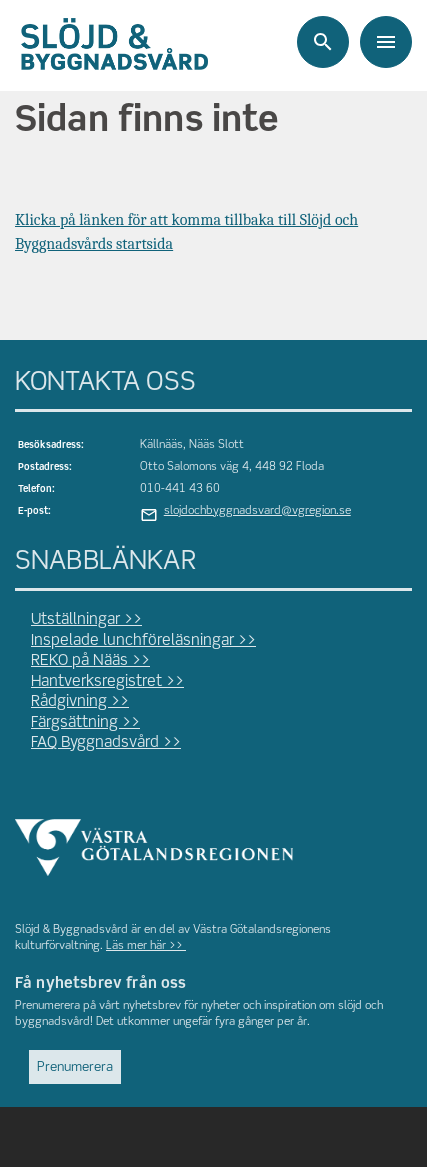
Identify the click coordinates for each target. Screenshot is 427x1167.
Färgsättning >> (85, 723)
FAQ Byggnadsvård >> (106, 743)
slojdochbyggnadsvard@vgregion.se (257, 511)
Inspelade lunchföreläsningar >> (143, 641)
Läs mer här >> (146, 946)
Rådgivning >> (80, 702)
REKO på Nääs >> (90, 661)
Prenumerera (75, 1067)
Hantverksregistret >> (107, 682)
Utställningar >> (86, 620)
